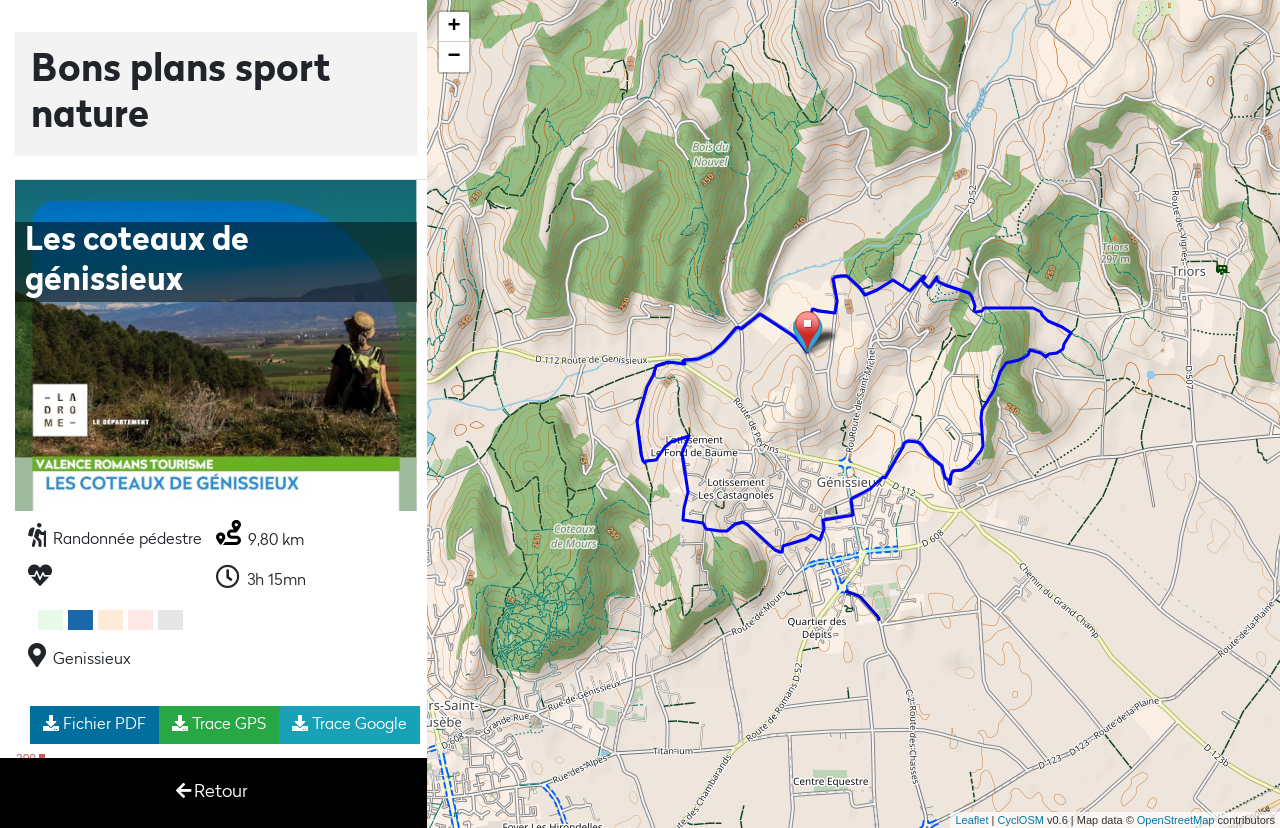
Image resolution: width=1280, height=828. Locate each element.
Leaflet (971, 820)
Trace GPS (219, 724)
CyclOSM (1020, 820)
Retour (212, 791)
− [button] (454, 57)
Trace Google (349, 724)
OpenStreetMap (1176, 820)
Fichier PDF (94, 724)
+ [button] (454, 27)
